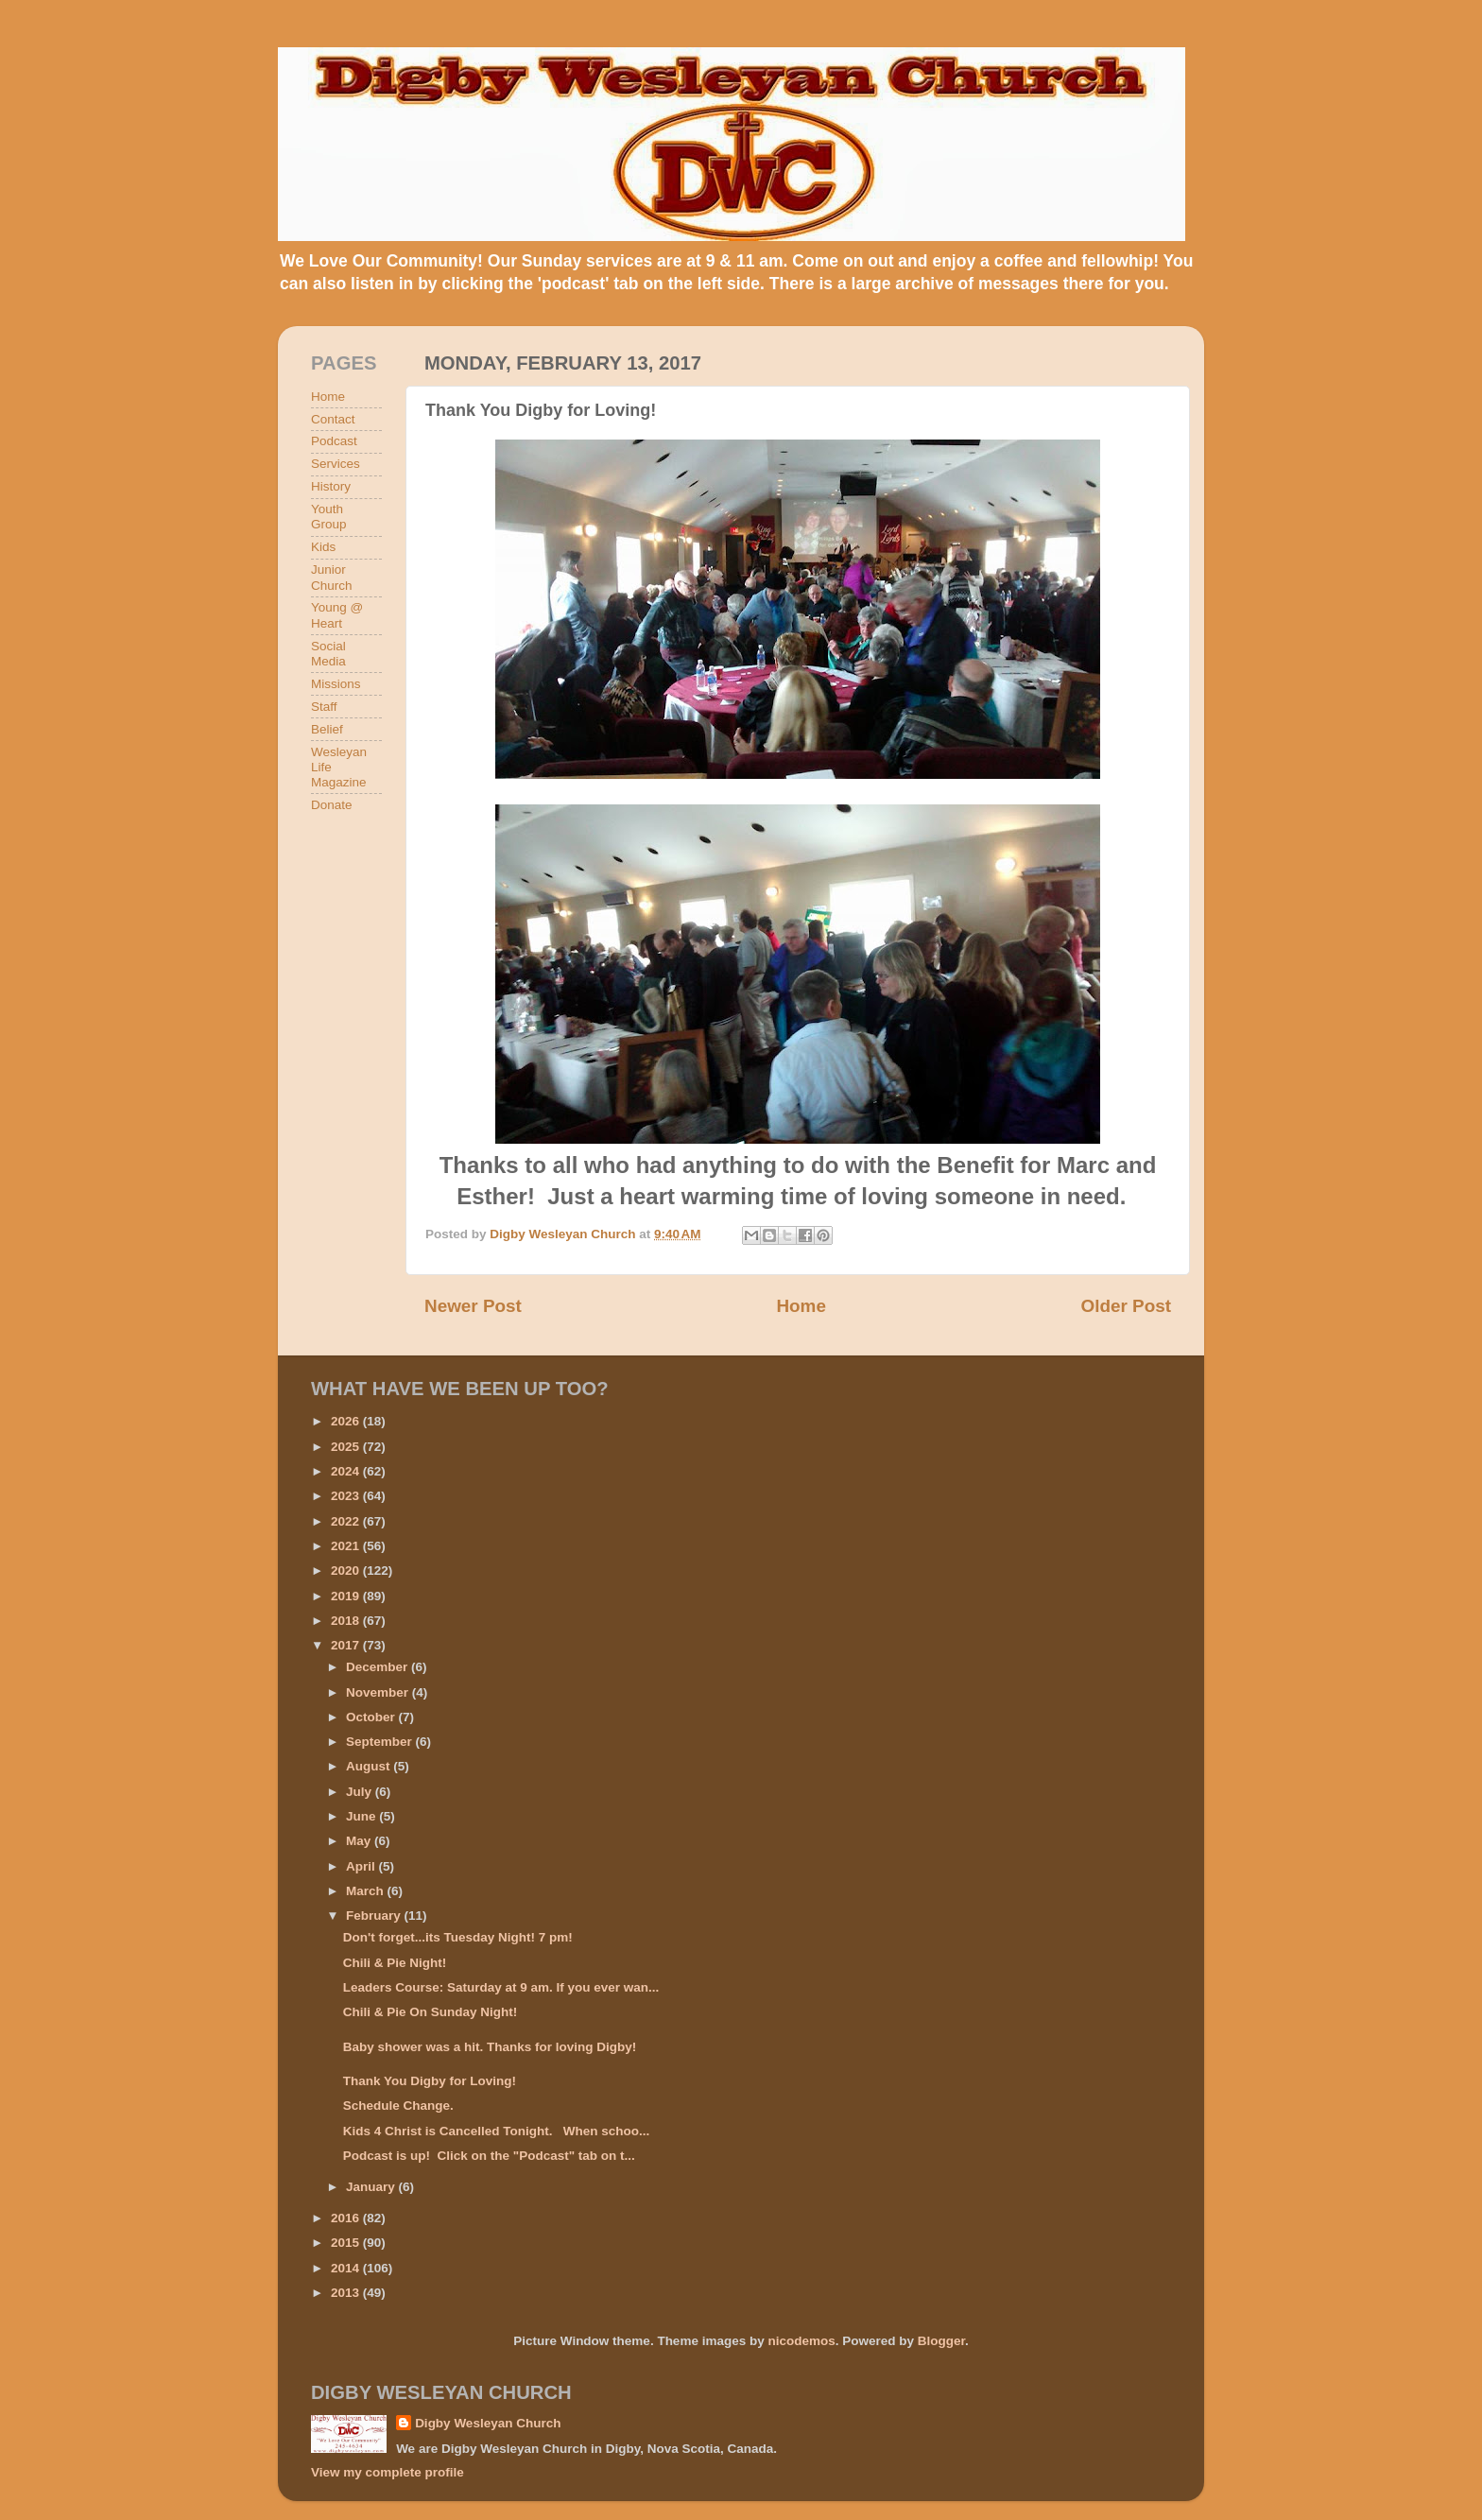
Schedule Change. (398, 2105)
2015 (347, 2242)
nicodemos (801, 2341)
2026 (347, 1421)
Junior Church (332, 577)
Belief (327, 729)
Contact (333, 419)
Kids (323, 547)
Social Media (328, 653)
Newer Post (473, 1306)
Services (335, 464)
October (372, 1717)
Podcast (334, 441)
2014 (347, 2268)
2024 (347, 1471)
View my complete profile (387, 2472)
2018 (347, 1621)
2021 (347, 1546)
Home (800, 1306)
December (378, 1667)
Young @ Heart (337, 615)
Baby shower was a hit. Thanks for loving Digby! (490, 2047)
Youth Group (329, 516)
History (331, 486)
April (362, 1866)
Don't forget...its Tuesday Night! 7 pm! (458, 1937)
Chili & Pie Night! (395, 1963)
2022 (347, 1521)
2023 (347, 1496)
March (367, 1891)
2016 (347, 2218)
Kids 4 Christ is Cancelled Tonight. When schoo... (496, 2131)
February (375, 1915)
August (369, 1766)
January (372, 2187)
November (379, 1692)
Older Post (1125, 1306)
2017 (347, 1645)
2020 (347, 1570)
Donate (332, 805)
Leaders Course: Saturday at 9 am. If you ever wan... (501, 1987)
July (360, 1792)
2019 (347, 1596)
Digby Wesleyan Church (487, 2423)
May (360, 1841)
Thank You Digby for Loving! (429, 2081)
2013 (347, 2293)
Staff (324, 706)
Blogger (941, 2341)
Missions (336, 684)
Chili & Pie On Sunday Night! (430, 2012)
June (362, 1816)
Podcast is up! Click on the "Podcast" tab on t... (489, 2156)
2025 (347, 1447)
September (381, 1742)
